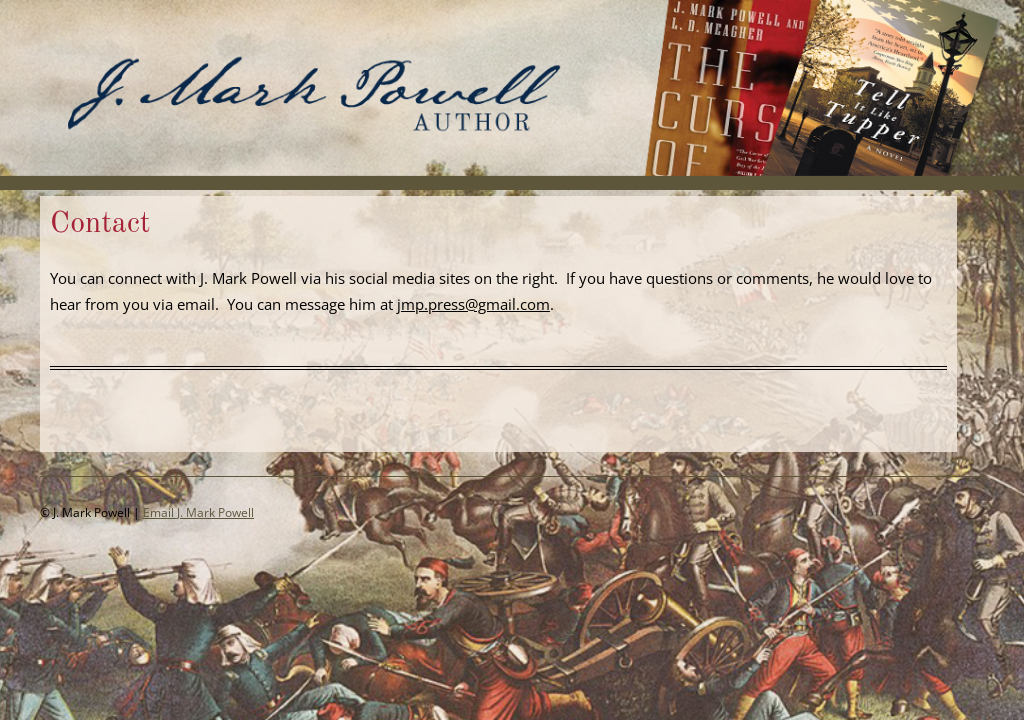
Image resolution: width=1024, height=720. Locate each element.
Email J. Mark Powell (198, 512)
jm (406, 304)
